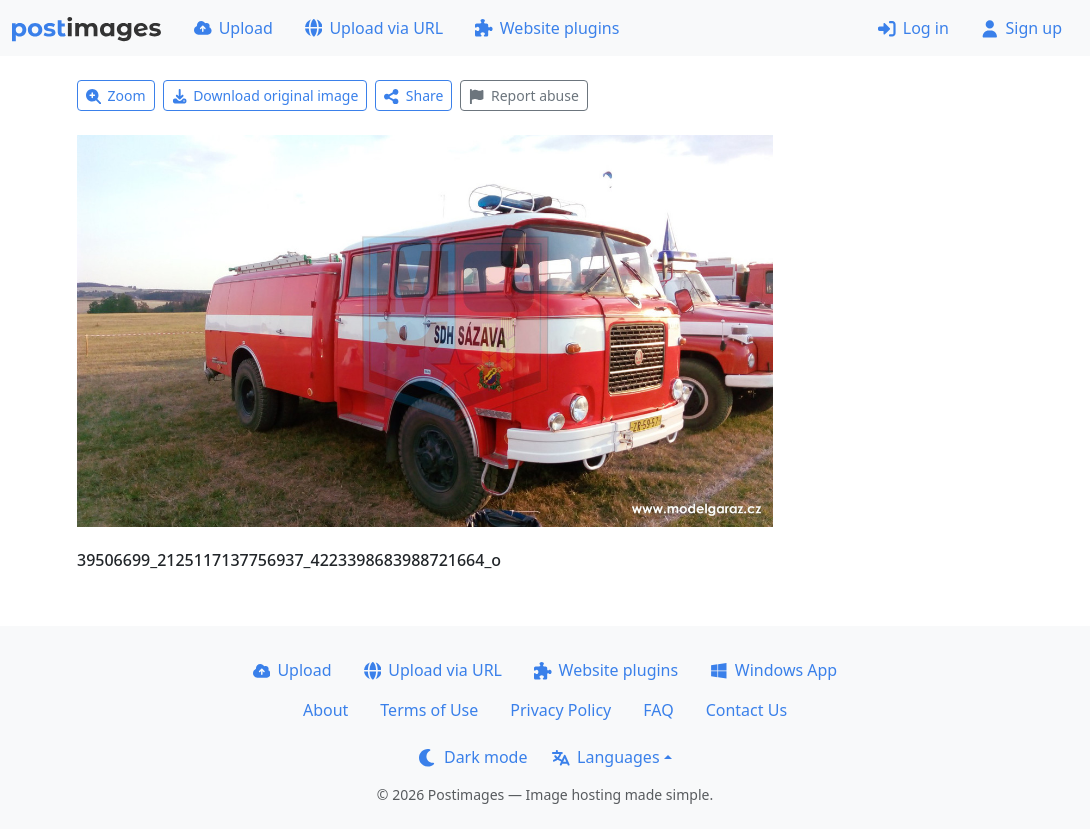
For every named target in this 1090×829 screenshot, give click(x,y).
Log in (913, 28)
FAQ (658, 710)
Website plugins (547, 28)
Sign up (1021, 28)
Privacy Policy (560, 710)
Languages (605, 757)
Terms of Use (429, 710)
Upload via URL (374, 28)
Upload (233, 28)
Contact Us (746, 710)
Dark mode (473, 757)
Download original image (265, 95)
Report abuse (523, 95)
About (325, 710)
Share (413, 95)
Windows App (773, 670)
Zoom (116, 95)
